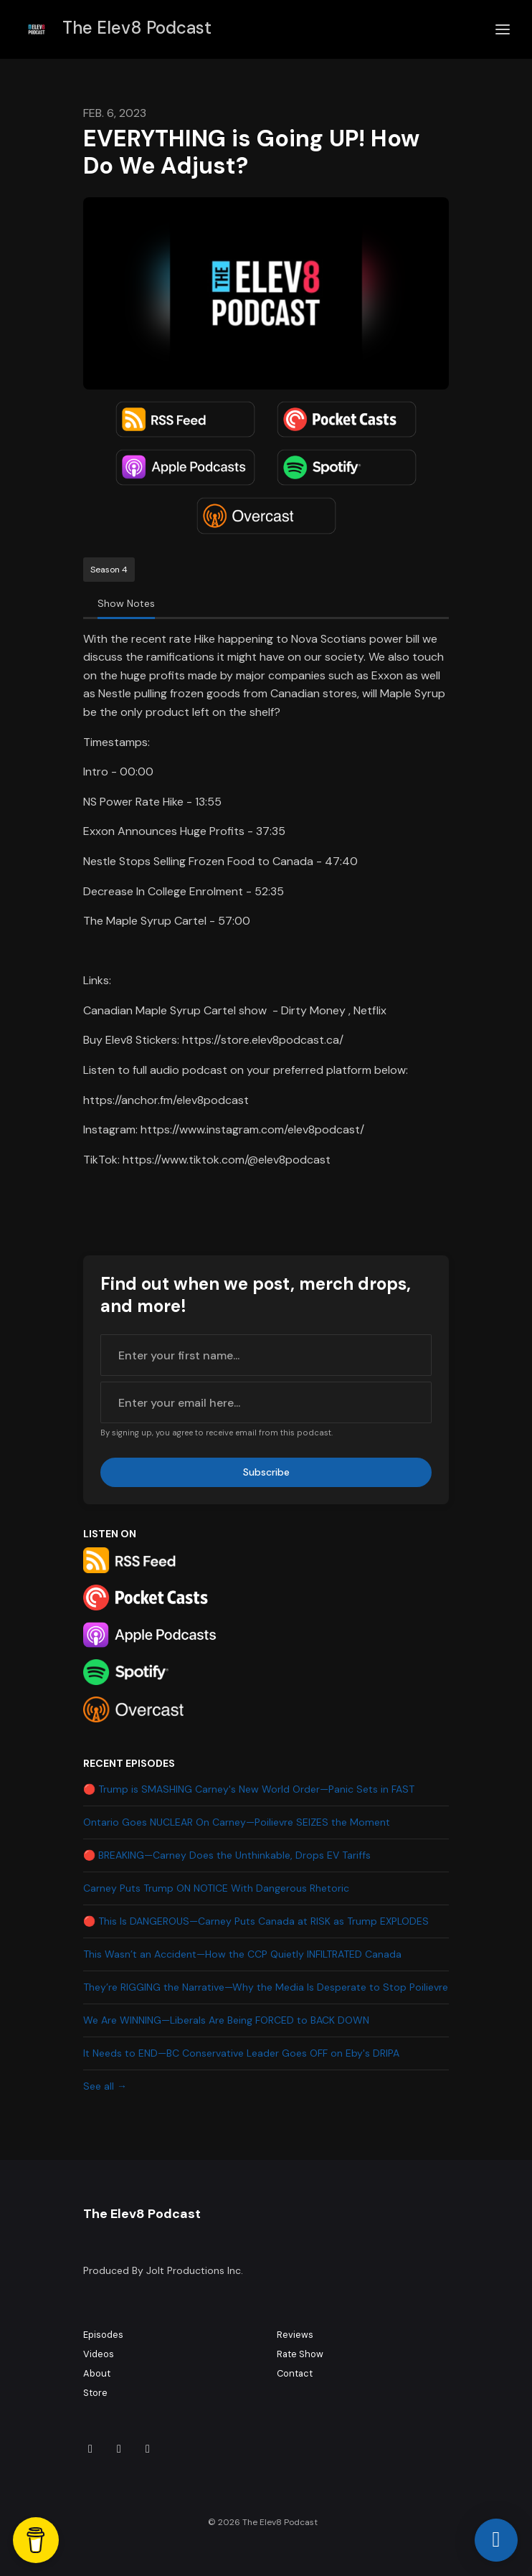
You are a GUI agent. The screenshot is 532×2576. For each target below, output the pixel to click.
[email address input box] (266, 1402)
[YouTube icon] (148, 2449)
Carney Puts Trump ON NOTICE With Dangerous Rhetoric (216, 1888)
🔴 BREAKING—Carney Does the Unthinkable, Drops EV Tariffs (227, 1855)
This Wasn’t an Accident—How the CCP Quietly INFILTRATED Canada (242, 1954)
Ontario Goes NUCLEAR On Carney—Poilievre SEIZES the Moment (236, 1822)
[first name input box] (266, 1355)
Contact (295, 2373)
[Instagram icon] (119, 2449)
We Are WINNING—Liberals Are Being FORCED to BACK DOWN (226, 2020)
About (96, 2373)
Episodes (103, 2335)
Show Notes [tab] (126, 603)
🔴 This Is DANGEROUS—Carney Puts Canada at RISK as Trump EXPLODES (256, 1921)
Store (95, 2393)
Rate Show (300, 2354)
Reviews (295, 2335)
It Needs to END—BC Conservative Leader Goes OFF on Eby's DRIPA (241, 2053)
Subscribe (266, 1472)
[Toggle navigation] (502, 30)
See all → (105, 2086)
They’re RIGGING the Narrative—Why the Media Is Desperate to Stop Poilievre (265, 1987)
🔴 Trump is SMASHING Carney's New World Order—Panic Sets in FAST (248, 1789)
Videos (98, 2354)
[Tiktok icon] (90, 2449)
